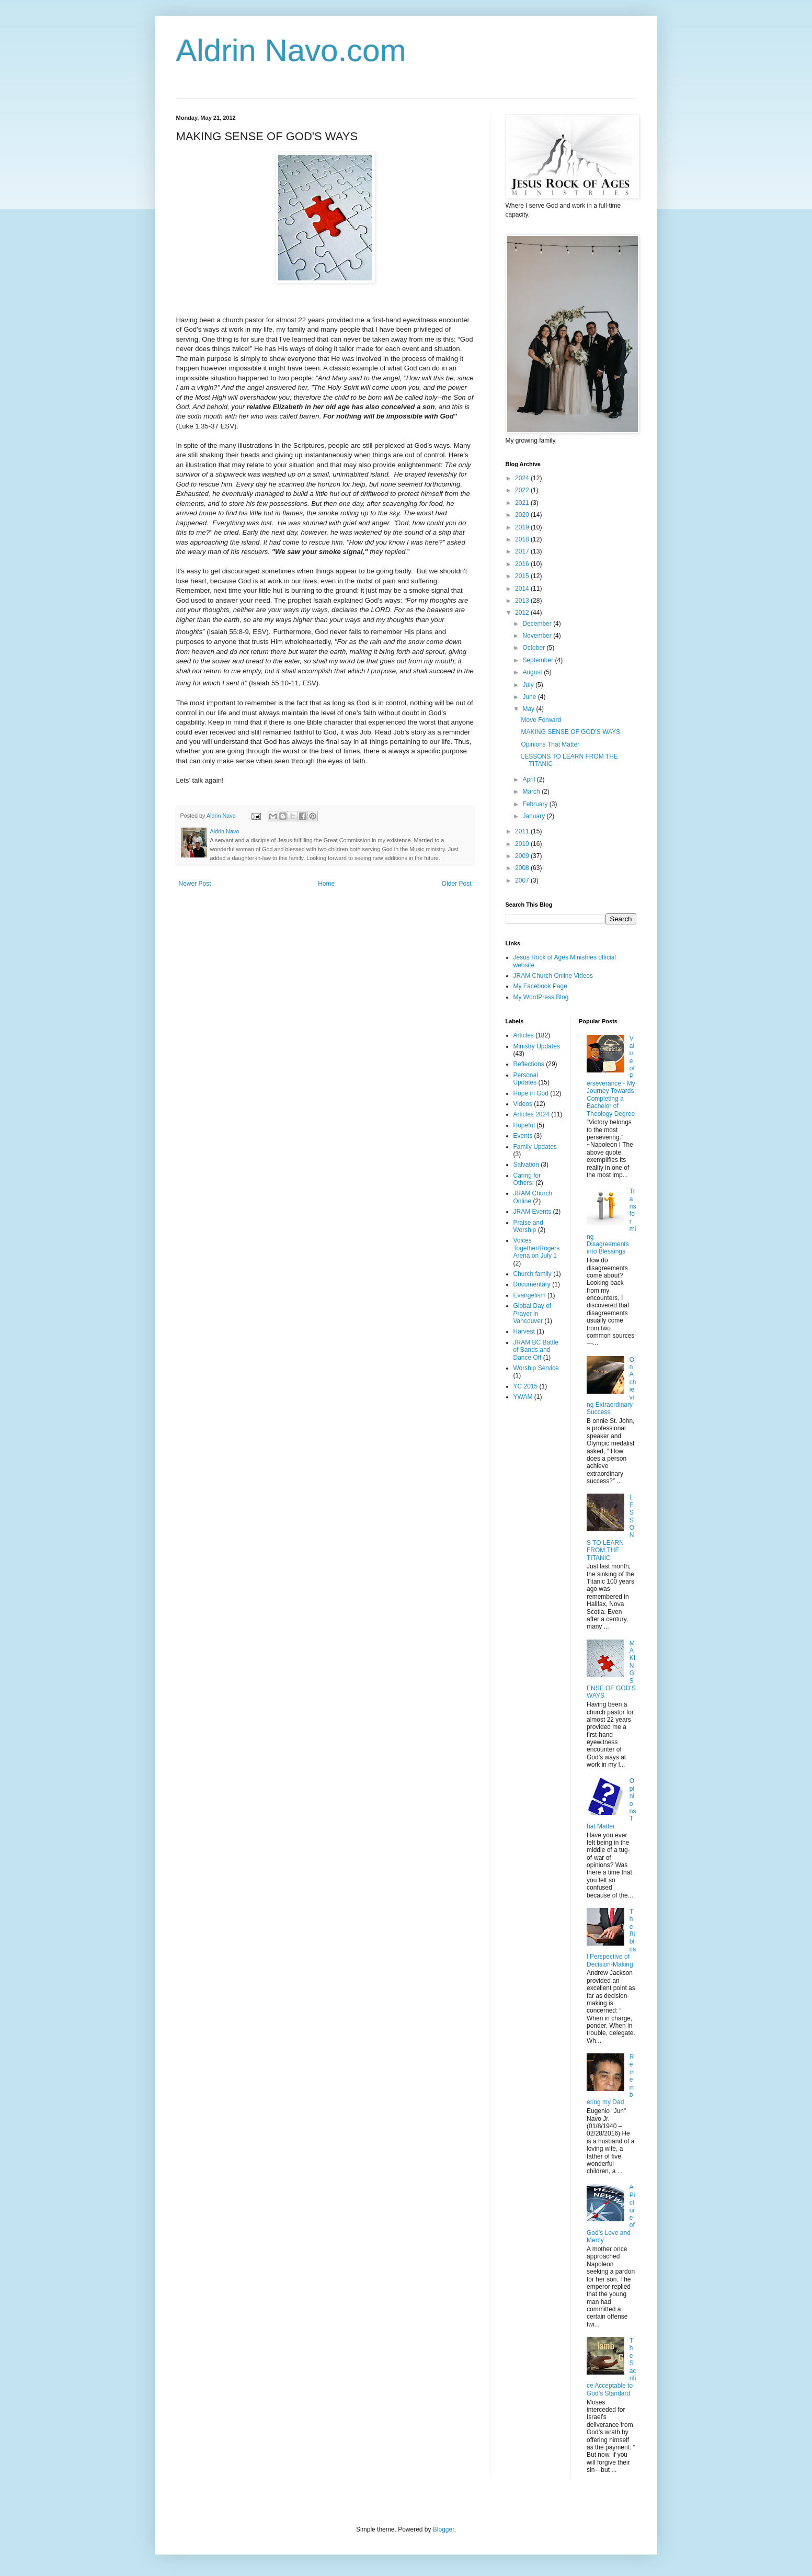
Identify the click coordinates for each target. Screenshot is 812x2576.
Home (326, 883)
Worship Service (536, 1368)
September (538, 660)
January (534, 816)
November (537, 635)
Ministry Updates (536, 1046)
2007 (523, 880)
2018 (523, 539)
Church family (532, 1274)
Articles (523, 1035)
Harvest (524, 1331)
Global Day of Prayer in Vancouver (532, 1313)
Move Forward (541, 720)
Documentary (532, 1284)
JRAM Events (532, 1211)
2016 (523, 564)
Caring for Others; (527, 1179)
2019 (523, 527)
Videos (522, 1104)
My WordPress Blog (541, 997)
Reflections (528, 1064)
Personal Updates (525, 1078)
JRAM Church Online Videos (553, 975)
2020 (523, 514)
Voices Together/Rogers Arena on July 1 (536, 1248)
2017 (523, 551)
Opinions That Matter (550, 744)
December (537, 623)
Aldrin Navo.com (291, 50)
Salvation (526, 1164)
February (535, 804)
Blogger (443, 2529)
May (529, 709)
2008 (523, 868)
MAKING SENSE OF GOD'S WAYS (570, 732)
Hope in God (530, 1093)
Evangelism (529, 1295)
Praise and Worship (528, 1226)
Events (523, 1135)
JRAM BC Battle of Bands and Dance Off (536, 1350)
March (532, 791)
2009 (523, 856)
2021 (523, 502)
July (528, 684)
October (534, 647)
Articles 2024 (531, 1114)
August (533, 672)
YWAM (523, 1396)
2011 (523, 831)
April (529, 779)
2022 (523, 490)
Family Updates (535, 1146)
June (529, 697)
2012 (523, 612)
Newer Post (195, 883)
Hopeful (524, 1125)
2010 (523, 844)
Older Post (457, 883)
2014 (523, 588)
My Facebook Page (540, 986)
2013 (523, 600)
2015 (523, 576)
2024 (523, 478)
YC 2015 (525, 1386)
